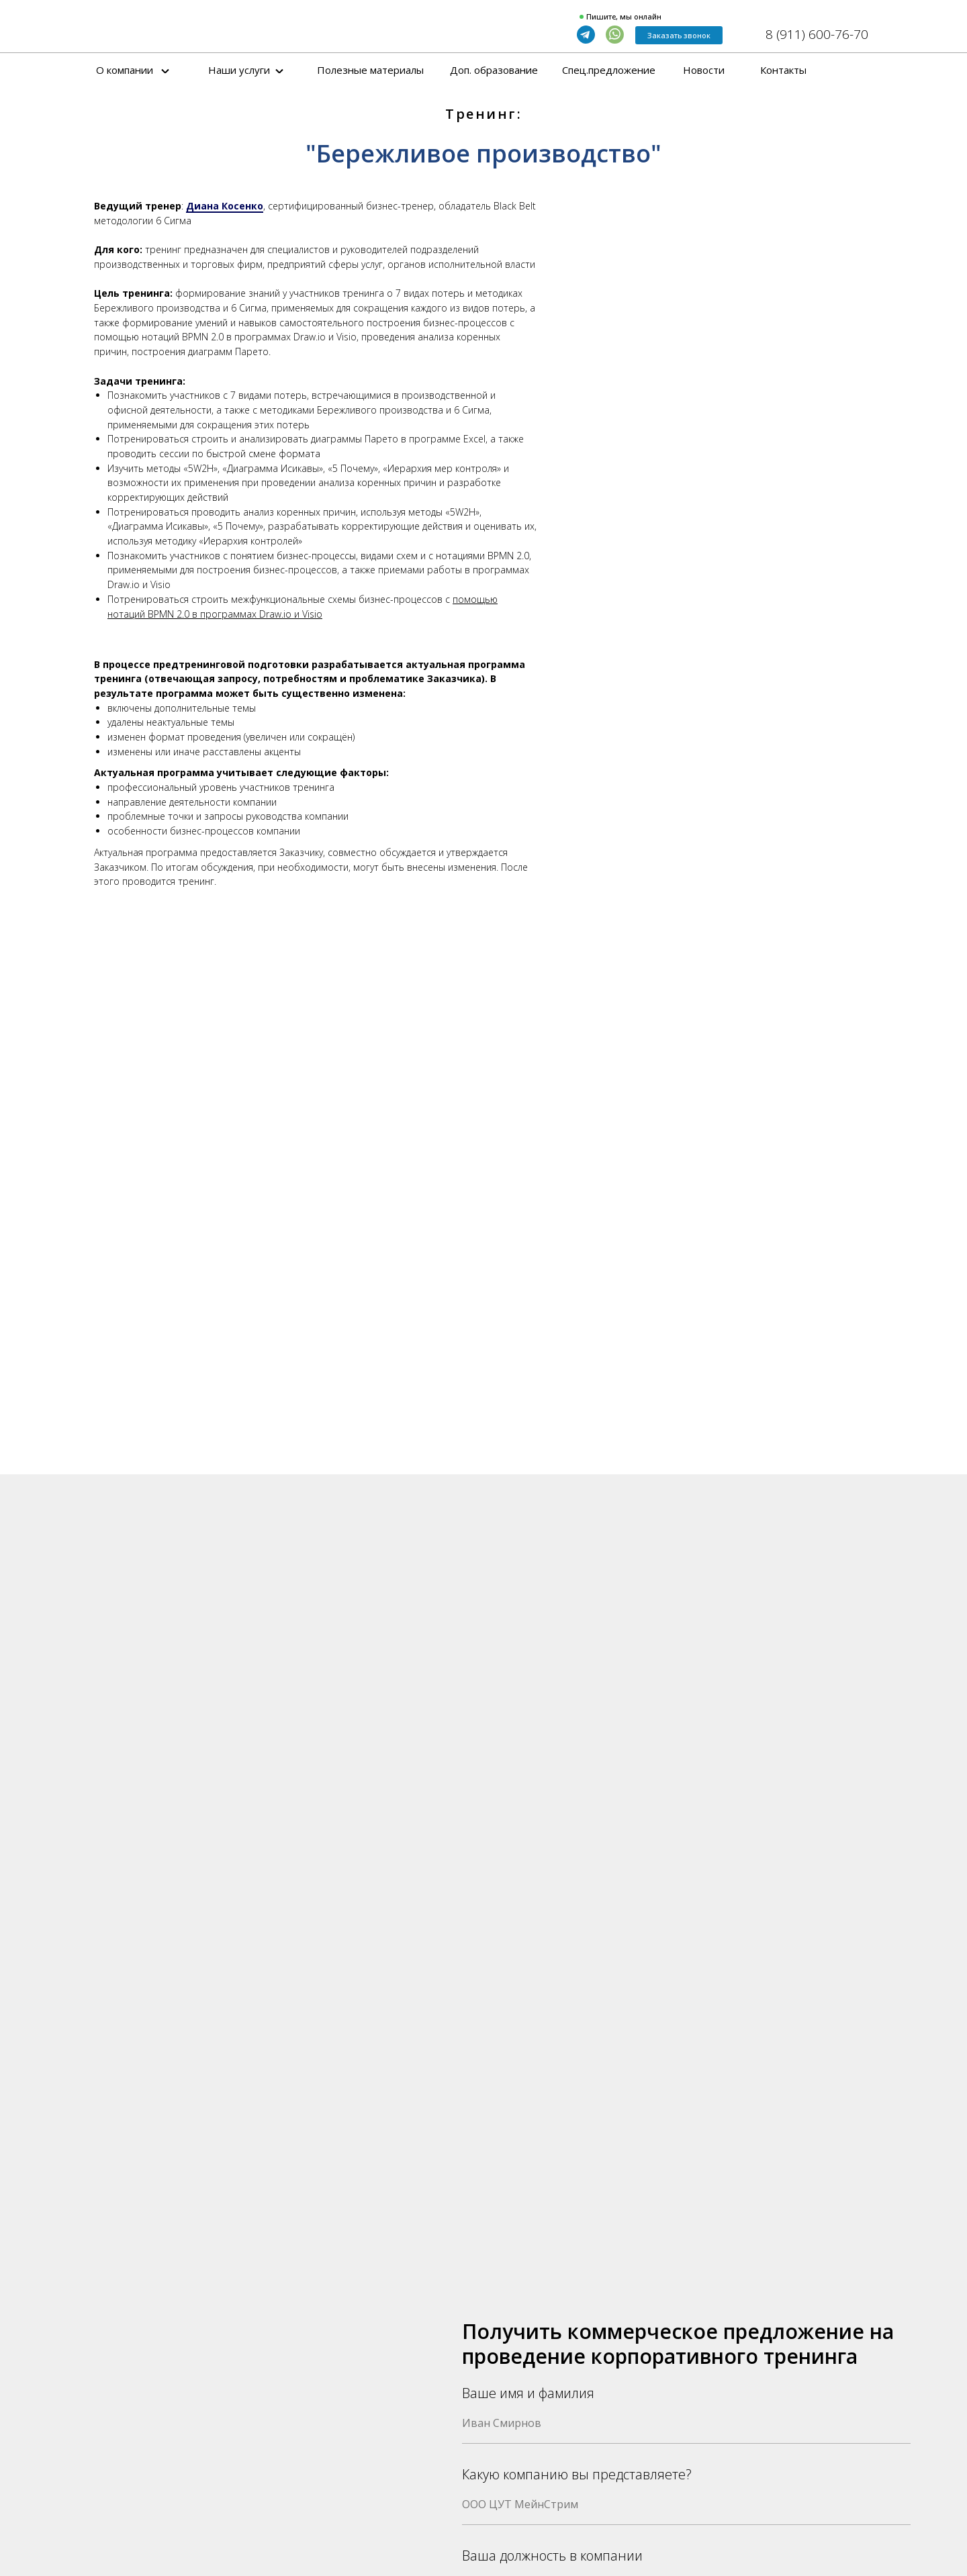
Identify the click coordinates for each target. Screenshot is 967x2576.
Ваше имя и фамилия (528, 2393)
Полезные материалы (370, 70)
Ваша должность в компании (552, 2555)
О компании (124, 70)
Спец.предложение (608, 70)
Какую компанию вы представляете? (577, 2474)
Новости (704, 70)
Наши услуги (239, 70)
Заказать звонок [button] (678, 35)
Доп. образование (494, 70)
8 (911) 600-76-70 (817, 34)
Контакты (783, 70)
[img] (170, 27)
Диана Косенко (224, 205)
